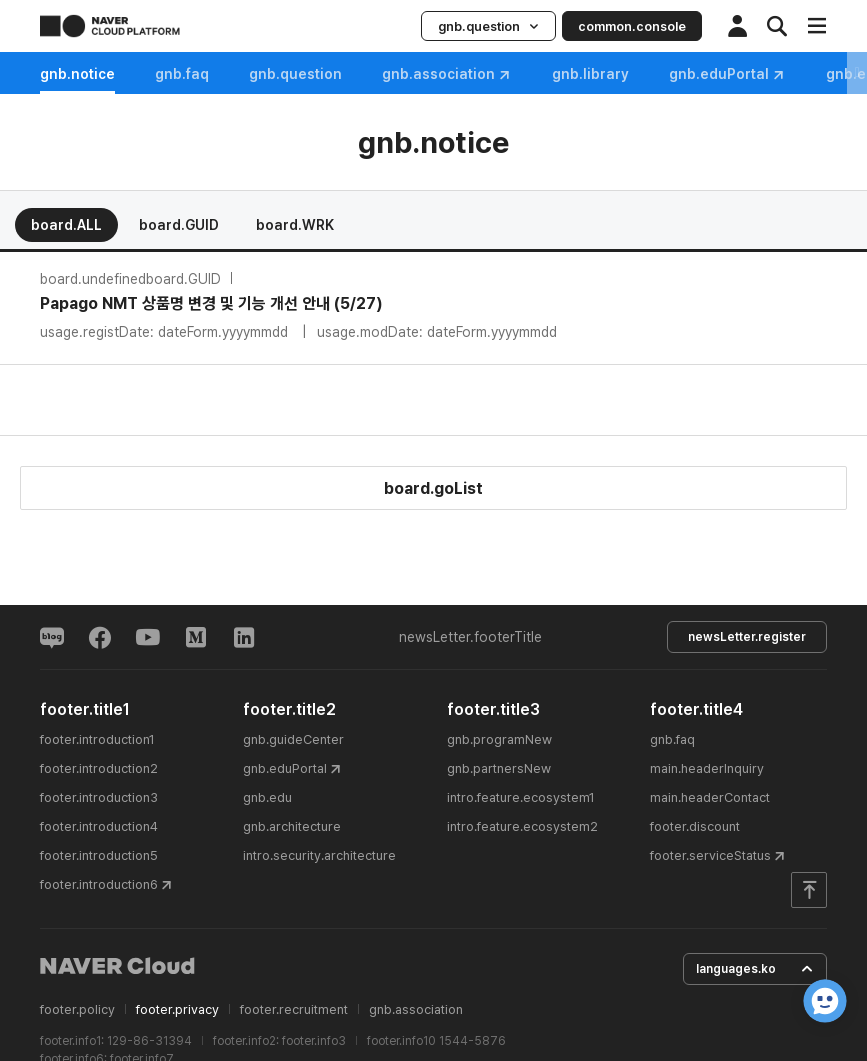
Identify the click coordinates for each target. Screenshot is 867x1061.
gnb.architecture (292, 826)
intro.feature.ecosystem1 (521, 797)
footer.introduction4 (99, 826)
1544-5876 (472, 1041)
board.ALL (66, 225)
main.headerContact (710, 797)
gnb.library (590, 74)
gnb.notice (77, 74)
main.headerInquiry (707, 768)
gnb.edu (267, 797)
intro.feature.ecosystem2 (522, 826)
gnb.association (447, 74)
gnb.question (488, 26)
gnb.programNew (499, 739)
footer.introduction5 (99, 855)
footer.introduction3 (99, 797)
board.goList (433, 488)
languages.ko (755, 969)
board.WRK (295, 225)
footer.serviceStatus (710, 855)
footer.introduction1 (97, 739)
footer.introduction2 (99, 768)
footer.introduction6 (99, 884)
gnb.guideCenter (293, 739)
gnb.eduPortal (727, 74)
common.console (632, 26)
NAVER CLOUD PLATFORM (110, 26)
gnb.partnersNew (499, 768)
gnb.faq (182, 74)
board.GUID (179, 225)
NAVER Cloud (118, 966)
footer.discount (695, 826)
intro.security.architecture (319, 855)
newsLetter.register (747, 637)
